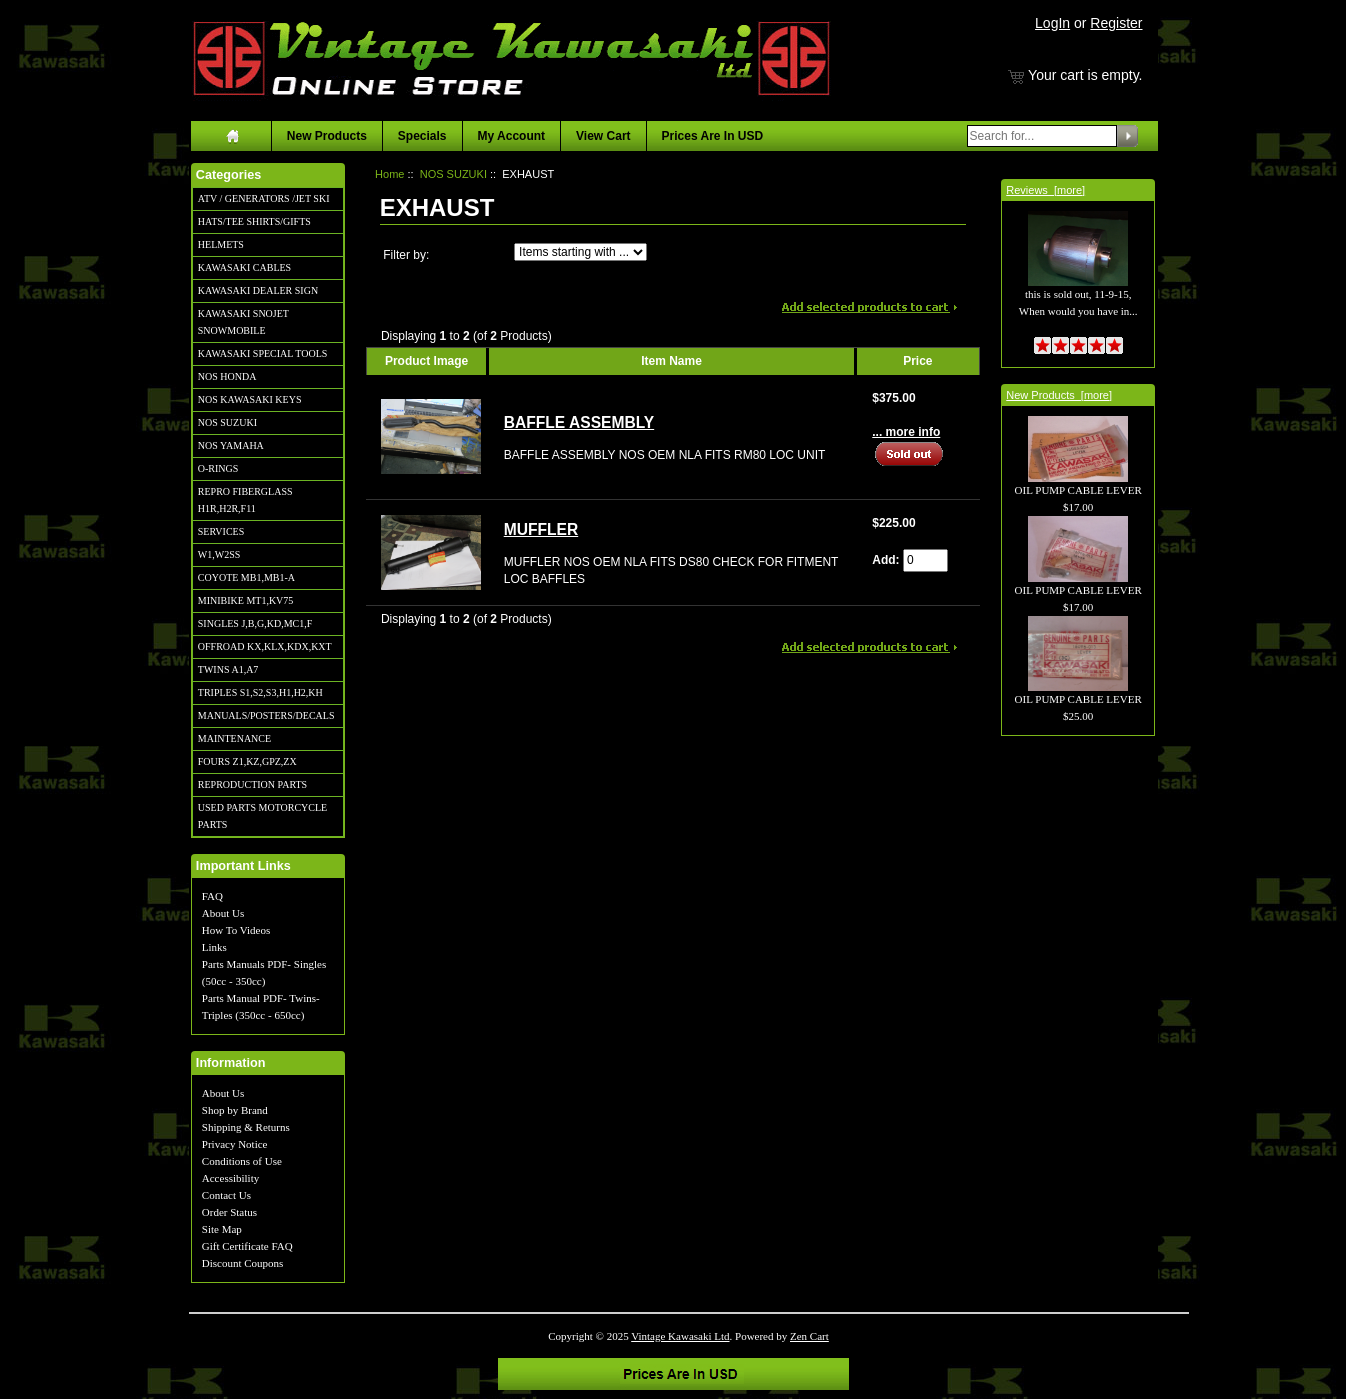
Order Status (229, 1212)
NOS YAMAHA (231, 445)
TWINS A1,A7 (228, 669)
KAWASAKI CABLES (244, 267)
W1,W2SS (219, 554)
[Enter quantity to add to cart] (925, 560)
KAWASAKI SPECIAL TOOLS (263, 353)
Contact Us (226, 1195)
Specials (422, 136)
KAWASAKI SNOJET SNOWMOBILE (243, 322)
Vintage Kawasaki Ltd (680, 1336)
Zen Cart (809, 1336)
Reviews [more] (1045, 190)
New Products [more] (1059, 395)
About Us (223, 913)
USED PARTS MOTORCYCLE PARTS (262, 816)
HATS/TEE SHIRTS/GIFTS (254, 221)
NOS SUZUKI (227, 422)
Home (389, 174)
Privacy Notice (235, 1144)
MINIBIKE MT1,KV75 (246, 600)
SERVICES (221, 531)
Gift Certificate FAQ (247, 1246)
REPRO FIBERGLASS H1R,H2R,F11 (245, 500)
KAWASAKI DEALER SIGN (258, 290)
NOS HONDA (227, 376)
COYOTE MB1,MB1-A (246, 577)
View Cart (603, 136)
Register (1116, 23)
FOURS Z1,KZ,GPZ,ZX (247, 761)
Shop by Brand (235, 1110)
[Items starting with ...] (580, 252)
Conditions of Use (242, 1161)
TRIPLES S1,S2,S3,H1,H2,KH (260, 692)
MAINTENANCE (234, 738)
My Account (512, 136)
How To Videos (236, 930)
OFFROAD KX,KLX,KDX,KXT (265, 646)
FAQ (212, 896)
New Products (327, 136)
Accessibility (230, 1178)
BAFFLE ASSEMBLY (579, 422)
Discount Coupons (243, 1263)
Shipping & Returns (246, 1127)
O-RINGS (218, 468)
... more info (906, 432)
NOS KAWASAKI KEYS (250, 399)
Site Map (222, 1229)
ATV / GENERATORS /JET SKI (264, 198)
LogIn (1052, 23)
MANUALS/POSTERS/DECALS (266, 715)
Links (214, 947)
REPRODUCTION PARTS (252, 784)
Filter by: (406, 255)
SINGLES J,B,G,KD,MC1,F (255, 623)
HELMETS (221, 244)
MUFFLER (541, 529)
